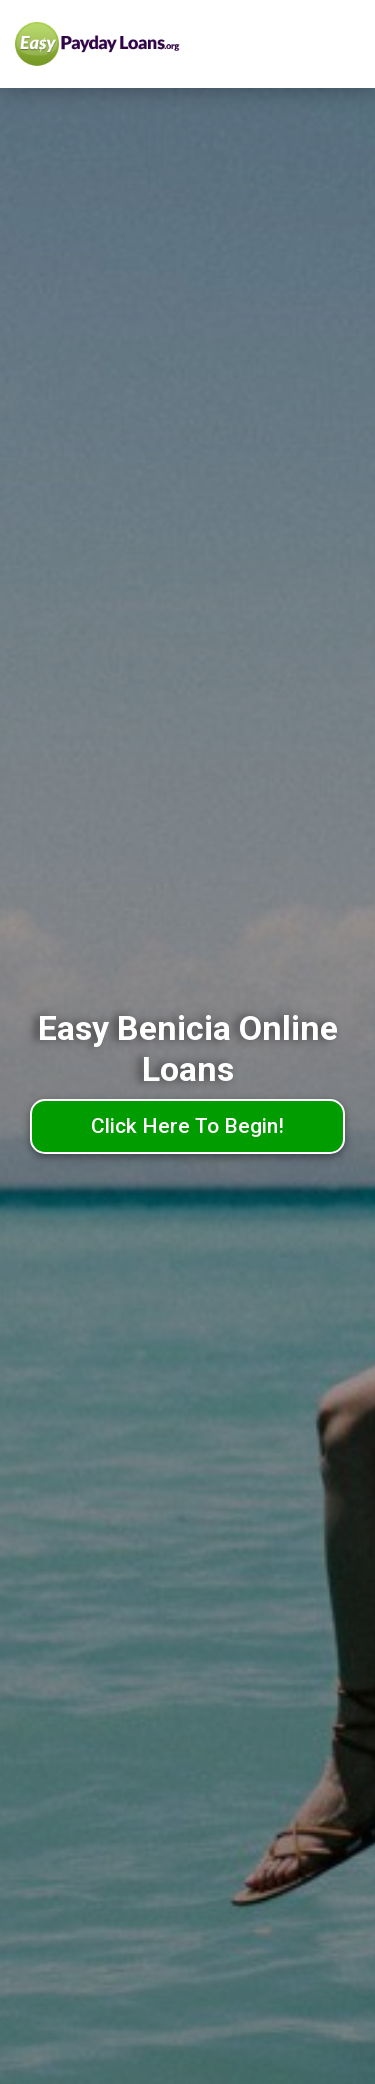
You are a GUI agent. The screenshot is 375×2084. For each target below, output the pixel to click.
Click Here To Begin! (187, 1126)
